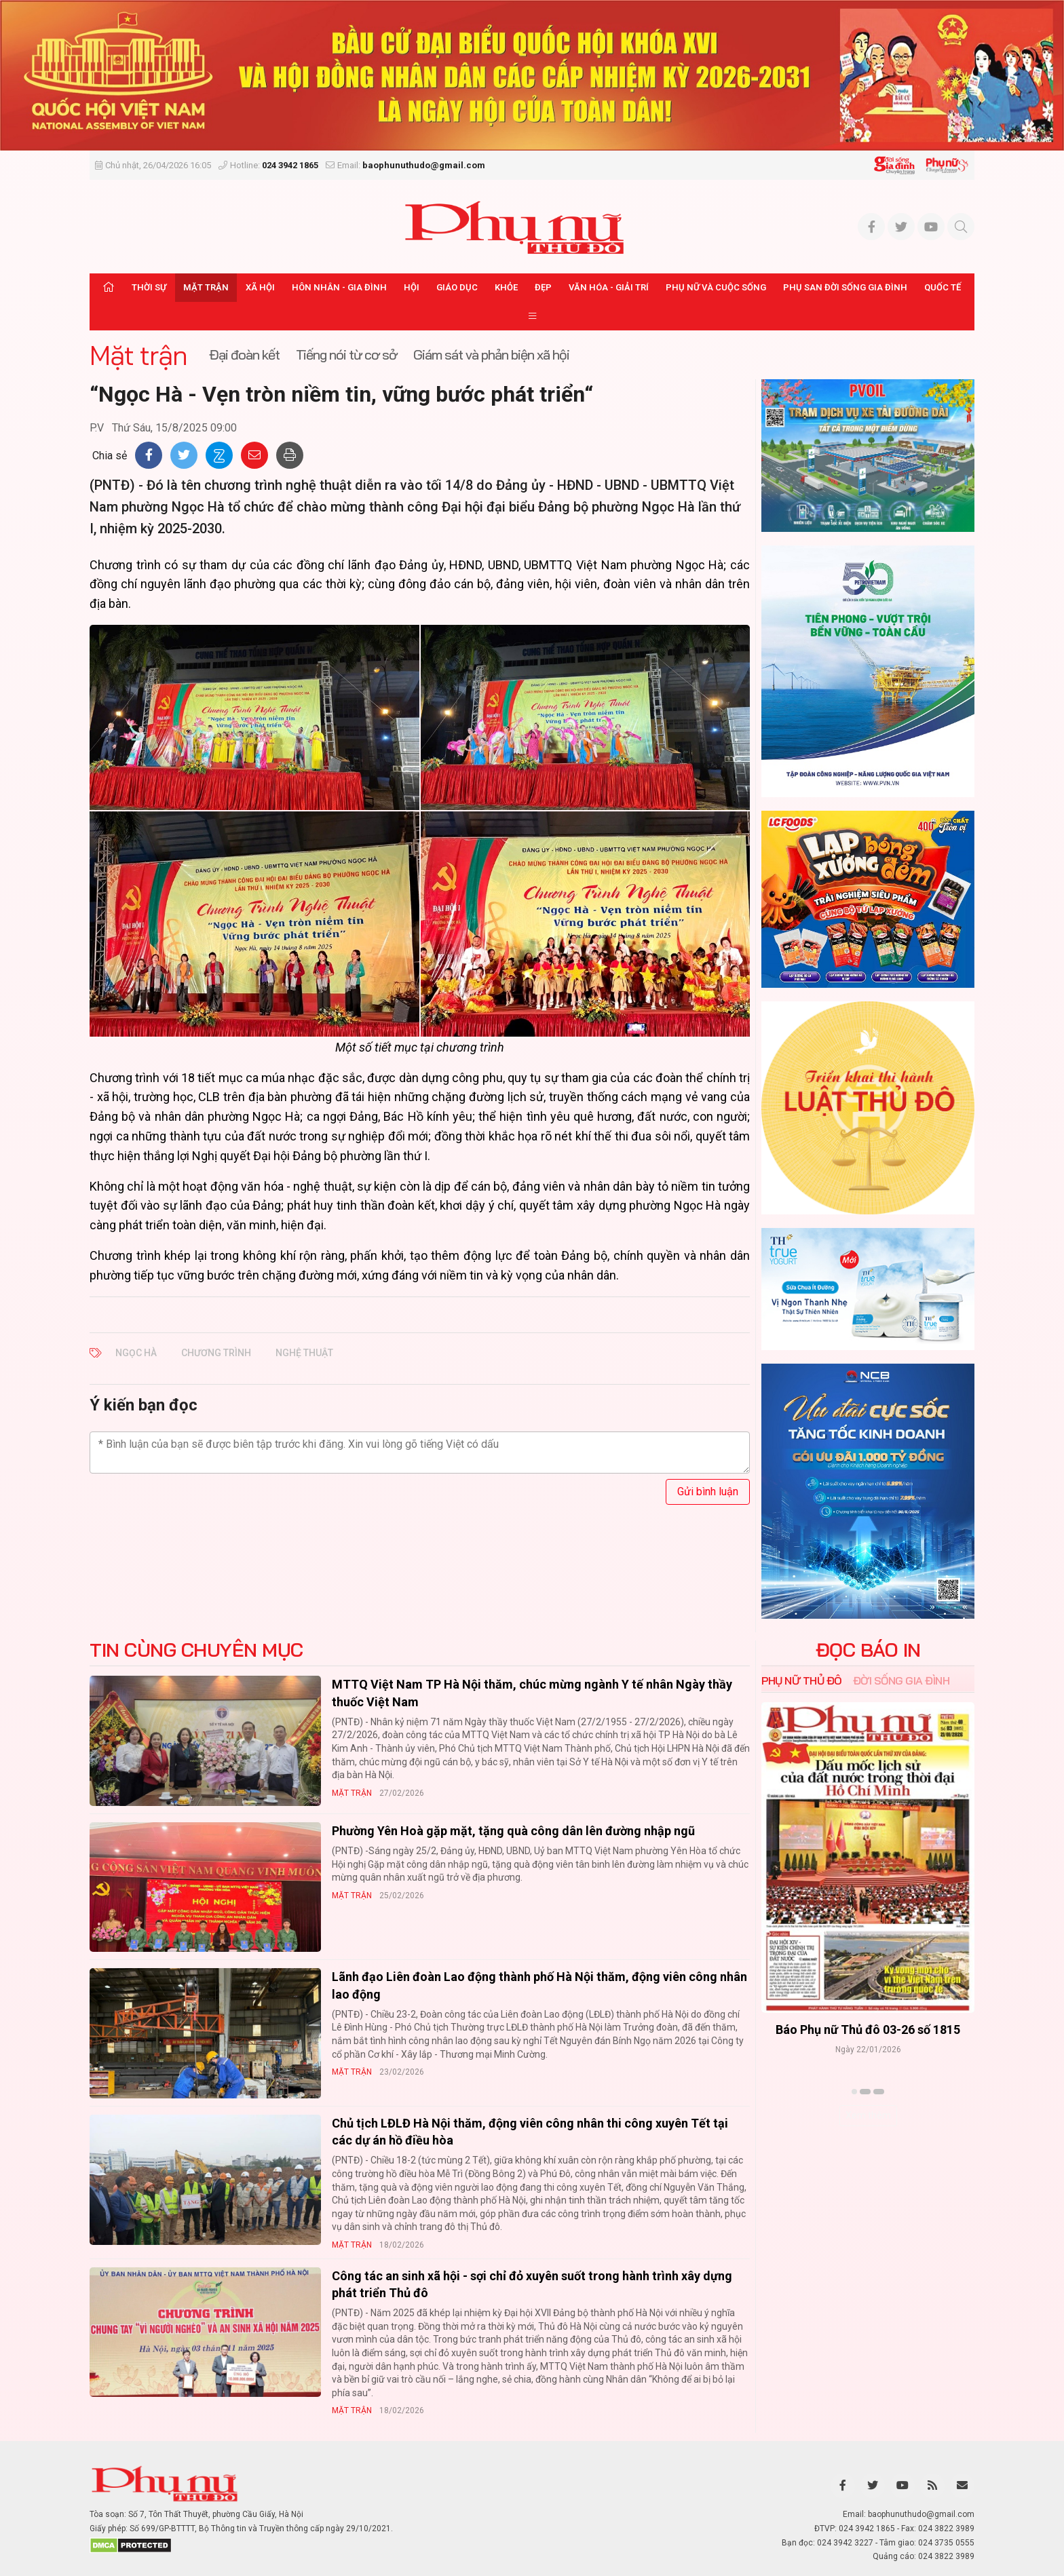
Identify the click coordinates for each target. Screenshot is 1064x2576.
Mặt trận (206, 287)
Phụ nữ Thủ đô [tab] (801, 1680)
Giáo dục (457, 287)
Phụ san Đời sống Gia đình (845, 287)
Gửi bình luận (707, 1491)
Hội (411, 287)
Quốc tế (942, 287)
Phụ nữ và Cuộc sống (716, 287)
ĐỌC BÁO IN (868, 1649)
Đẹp (543, 287)
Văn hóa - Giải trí (609, 287)
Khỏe (506, 287)
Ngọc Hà (136, 1352)
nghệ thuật (304, 1352)
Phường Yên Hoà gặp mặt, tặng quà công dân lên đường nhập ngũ (513, 1831)
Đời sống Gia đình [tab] (901, 1680)
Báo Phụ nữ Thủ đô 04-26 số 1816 (868, 2030)
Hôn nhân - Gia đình (339, 287)
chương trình (216, 1352)
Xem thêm (868, 2115)
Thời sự (149, 287)
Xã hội (260, 287)
